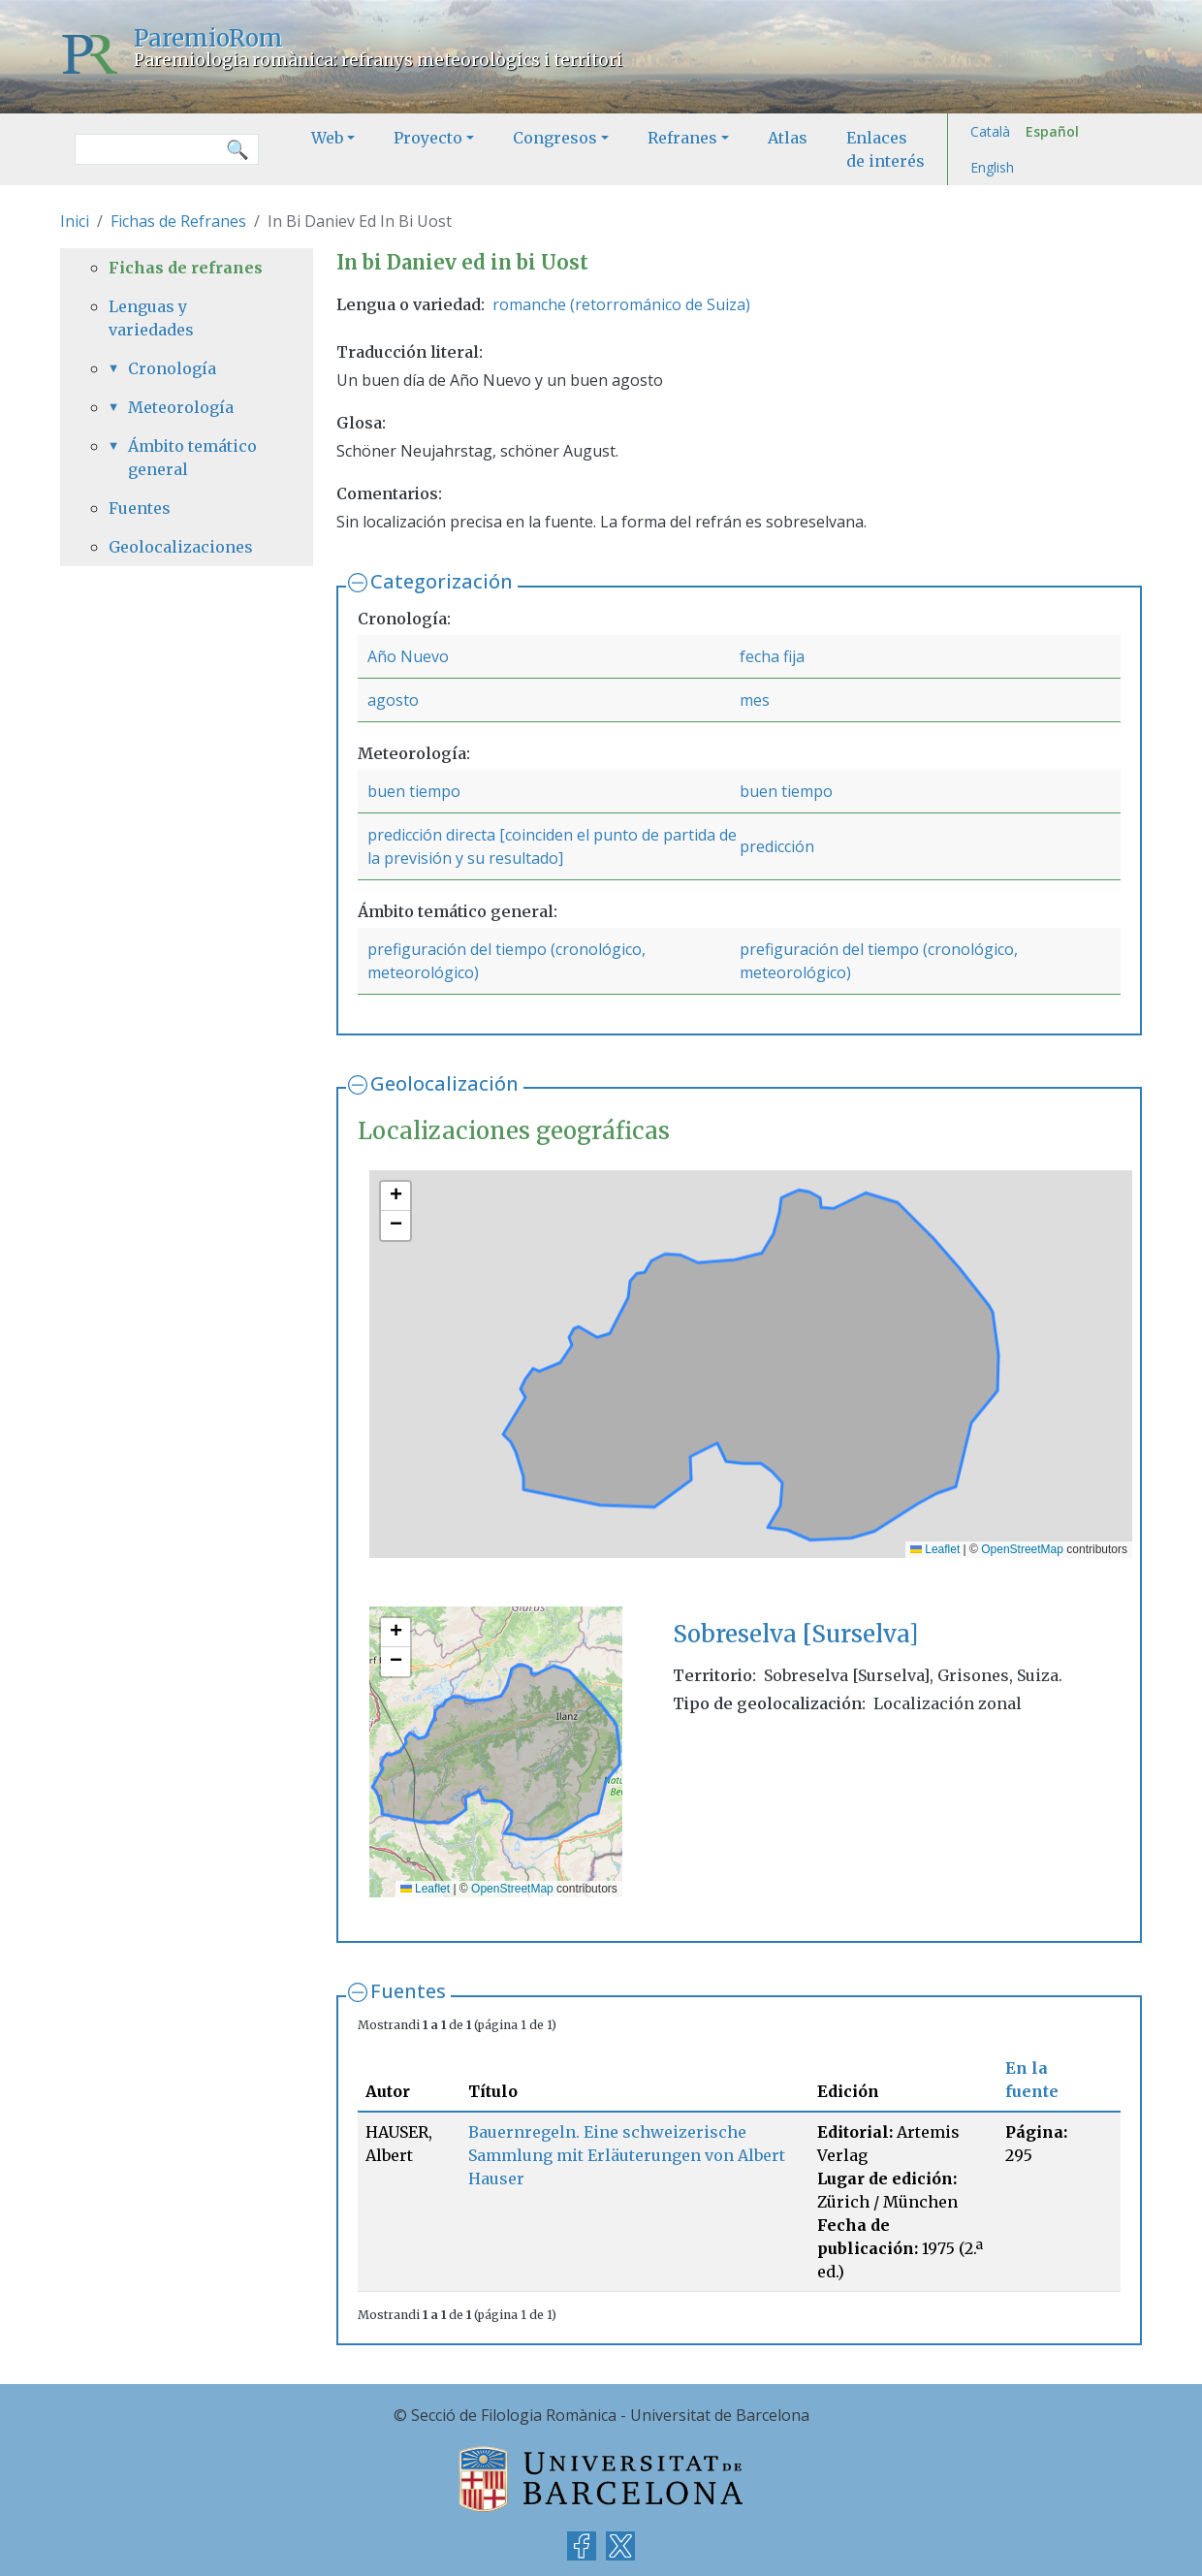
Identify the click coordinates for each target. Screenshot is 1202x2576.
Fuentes (408, 1991)
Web (327, 137)
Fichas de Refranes (178, 221)
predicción (777, 846)
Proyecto (428, 137)
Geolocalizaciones (181, 547)
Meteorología (181, 407)
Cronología (172, 368)
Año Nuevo (408, 656)
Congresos (555, 137)
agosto (393, 700)
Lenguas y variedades (151, 318)
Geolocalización (444, 1083)
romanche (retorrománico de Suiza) (621, 304)
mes (755, 700)
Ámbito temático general (192, 457)
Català (990, 131)
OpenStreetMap (1022, 1549)
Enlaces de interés (885, 149)
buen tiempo (413, 791)
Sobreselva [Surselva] (795, 1634)
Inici (74, 221)
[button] (395, 1196)
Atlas (787, 137)
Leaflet (935, 1549)
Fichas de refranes (186, 267)
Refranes (682, 137)
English (992, 167)
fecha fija (772, 656)
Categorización (441, 581)
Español (1052, 131)
